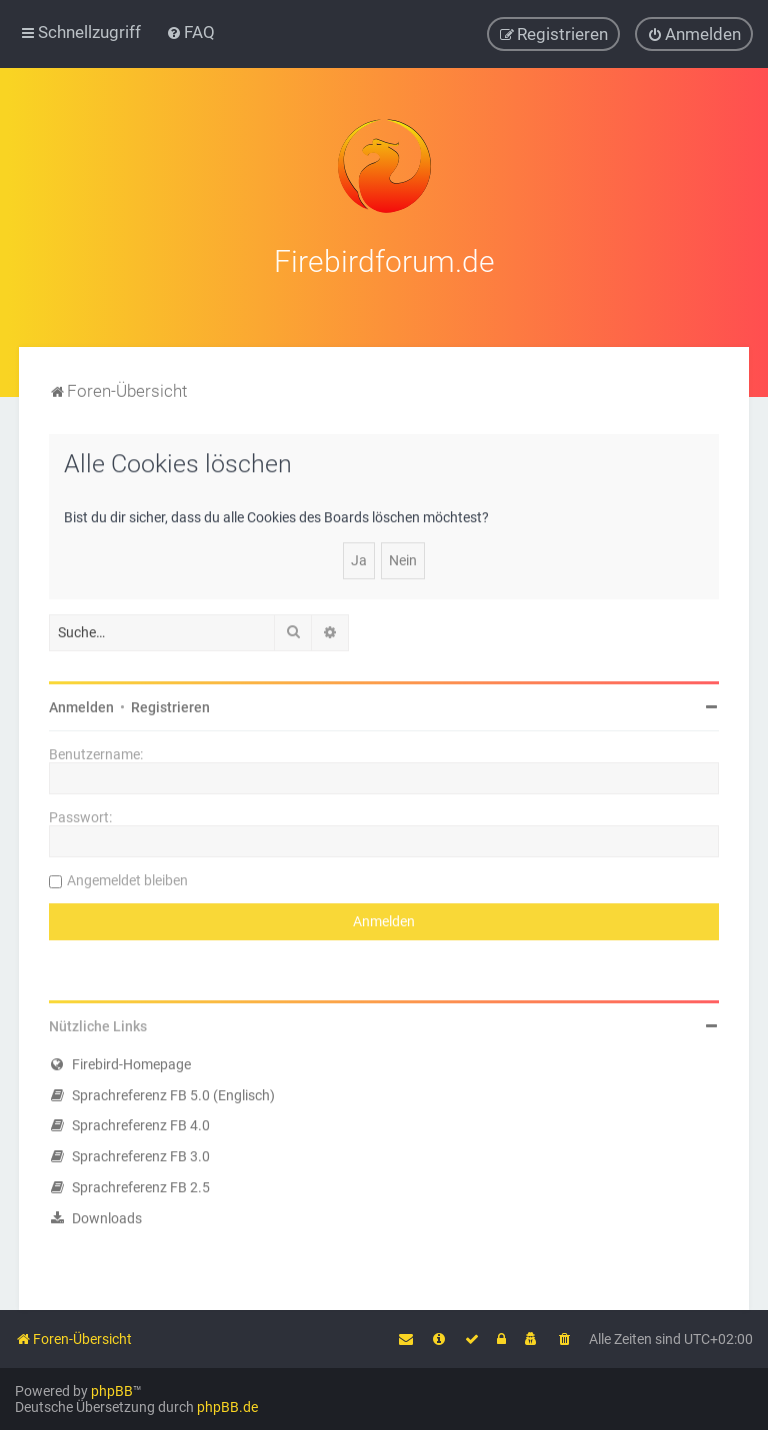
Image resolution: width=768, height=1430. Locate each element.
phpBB (112, 1391)
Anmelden (81, 704)
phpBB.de (227, 1407)
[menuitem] (190, 32)
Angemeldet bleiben (127, 877)
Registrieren (170, 704)
